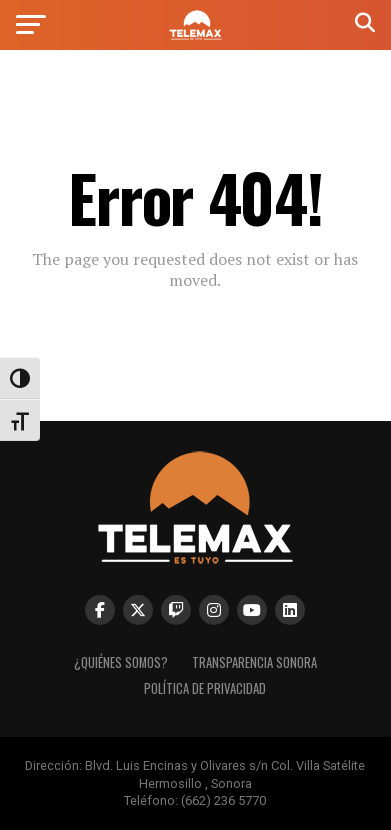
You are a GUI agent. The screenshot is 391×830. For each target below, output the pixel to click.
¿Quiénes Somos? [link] (121, 662)
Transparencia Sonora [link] (254, 662)
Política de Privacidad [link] (205, 688)
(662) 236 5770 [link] (223, 800)
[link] (195, 34)
